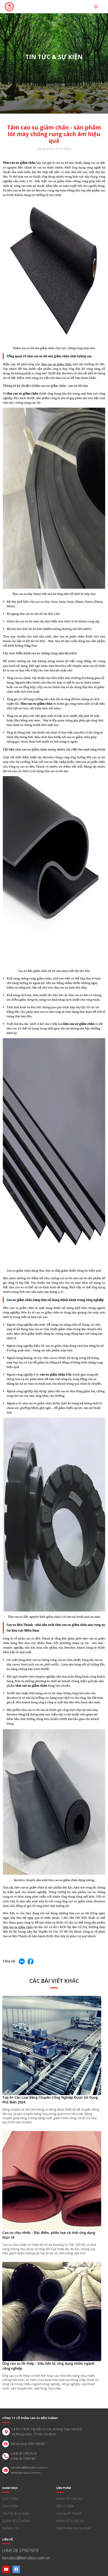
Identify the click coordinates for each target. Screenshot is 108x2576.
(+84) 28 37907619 (20, 2550)
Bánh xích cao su (70, 2521)
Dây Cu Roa (65, 2506)
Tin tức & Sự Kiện (15, 2513)
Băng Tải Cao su (69, 2499)
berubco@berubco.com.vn (26, 2557)
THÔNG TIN (10, 2528)
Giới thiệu (10, 2499)
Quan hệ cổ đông (16, 2521)
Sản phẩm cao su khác (74, 2528)
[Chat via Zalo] (22, 1961)
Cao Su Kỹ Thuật (68, 2513)
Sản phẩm (10, 2506)
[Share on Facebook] (31, 1961)
